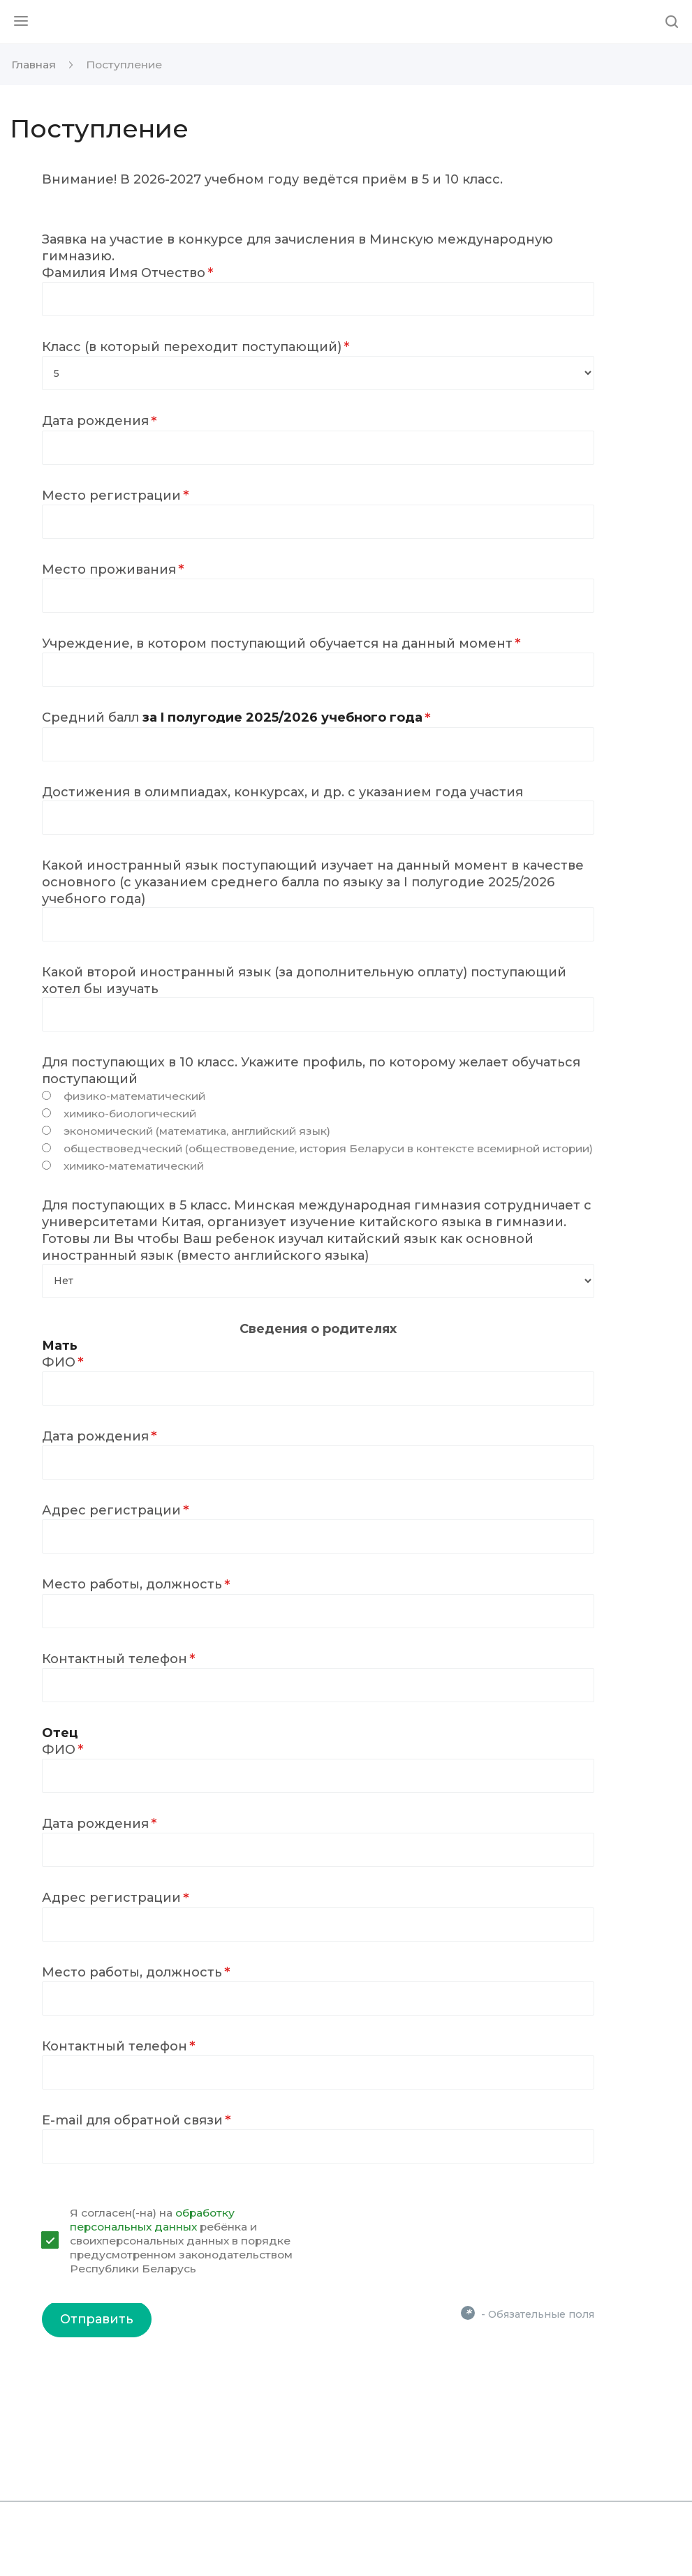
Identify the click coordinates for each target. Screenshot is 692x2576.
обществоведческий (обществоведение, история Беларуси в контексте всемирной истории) (328, 1148)
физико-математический (134, 1096)
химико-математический (134, 1165)
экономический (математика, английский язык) (197, 1131)
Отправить (96, 2319)
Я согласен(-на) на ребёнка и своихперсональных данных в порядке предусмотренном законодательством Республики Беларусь (181, 2240)
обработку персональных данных (152, 2219)
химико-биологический (130, 1113)
